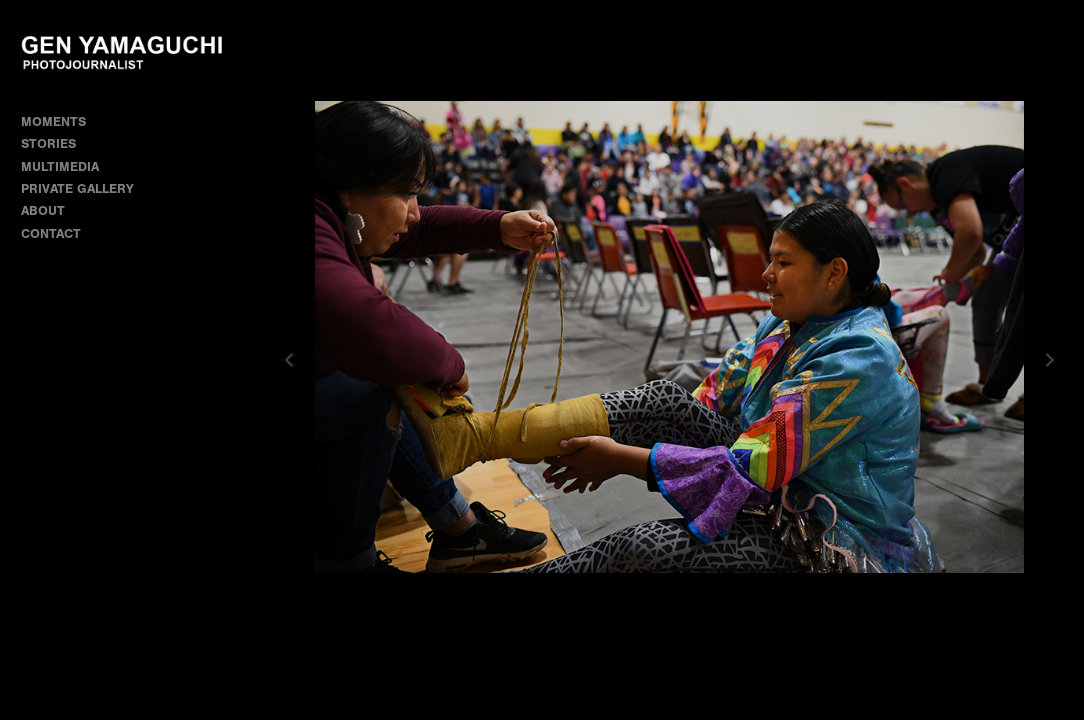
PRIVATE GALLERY (77, 188)
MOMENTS (62, 121)
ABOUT (43, 210)
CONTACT (51, 233)
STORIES (57, 143)
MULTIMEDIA (60, 166)
